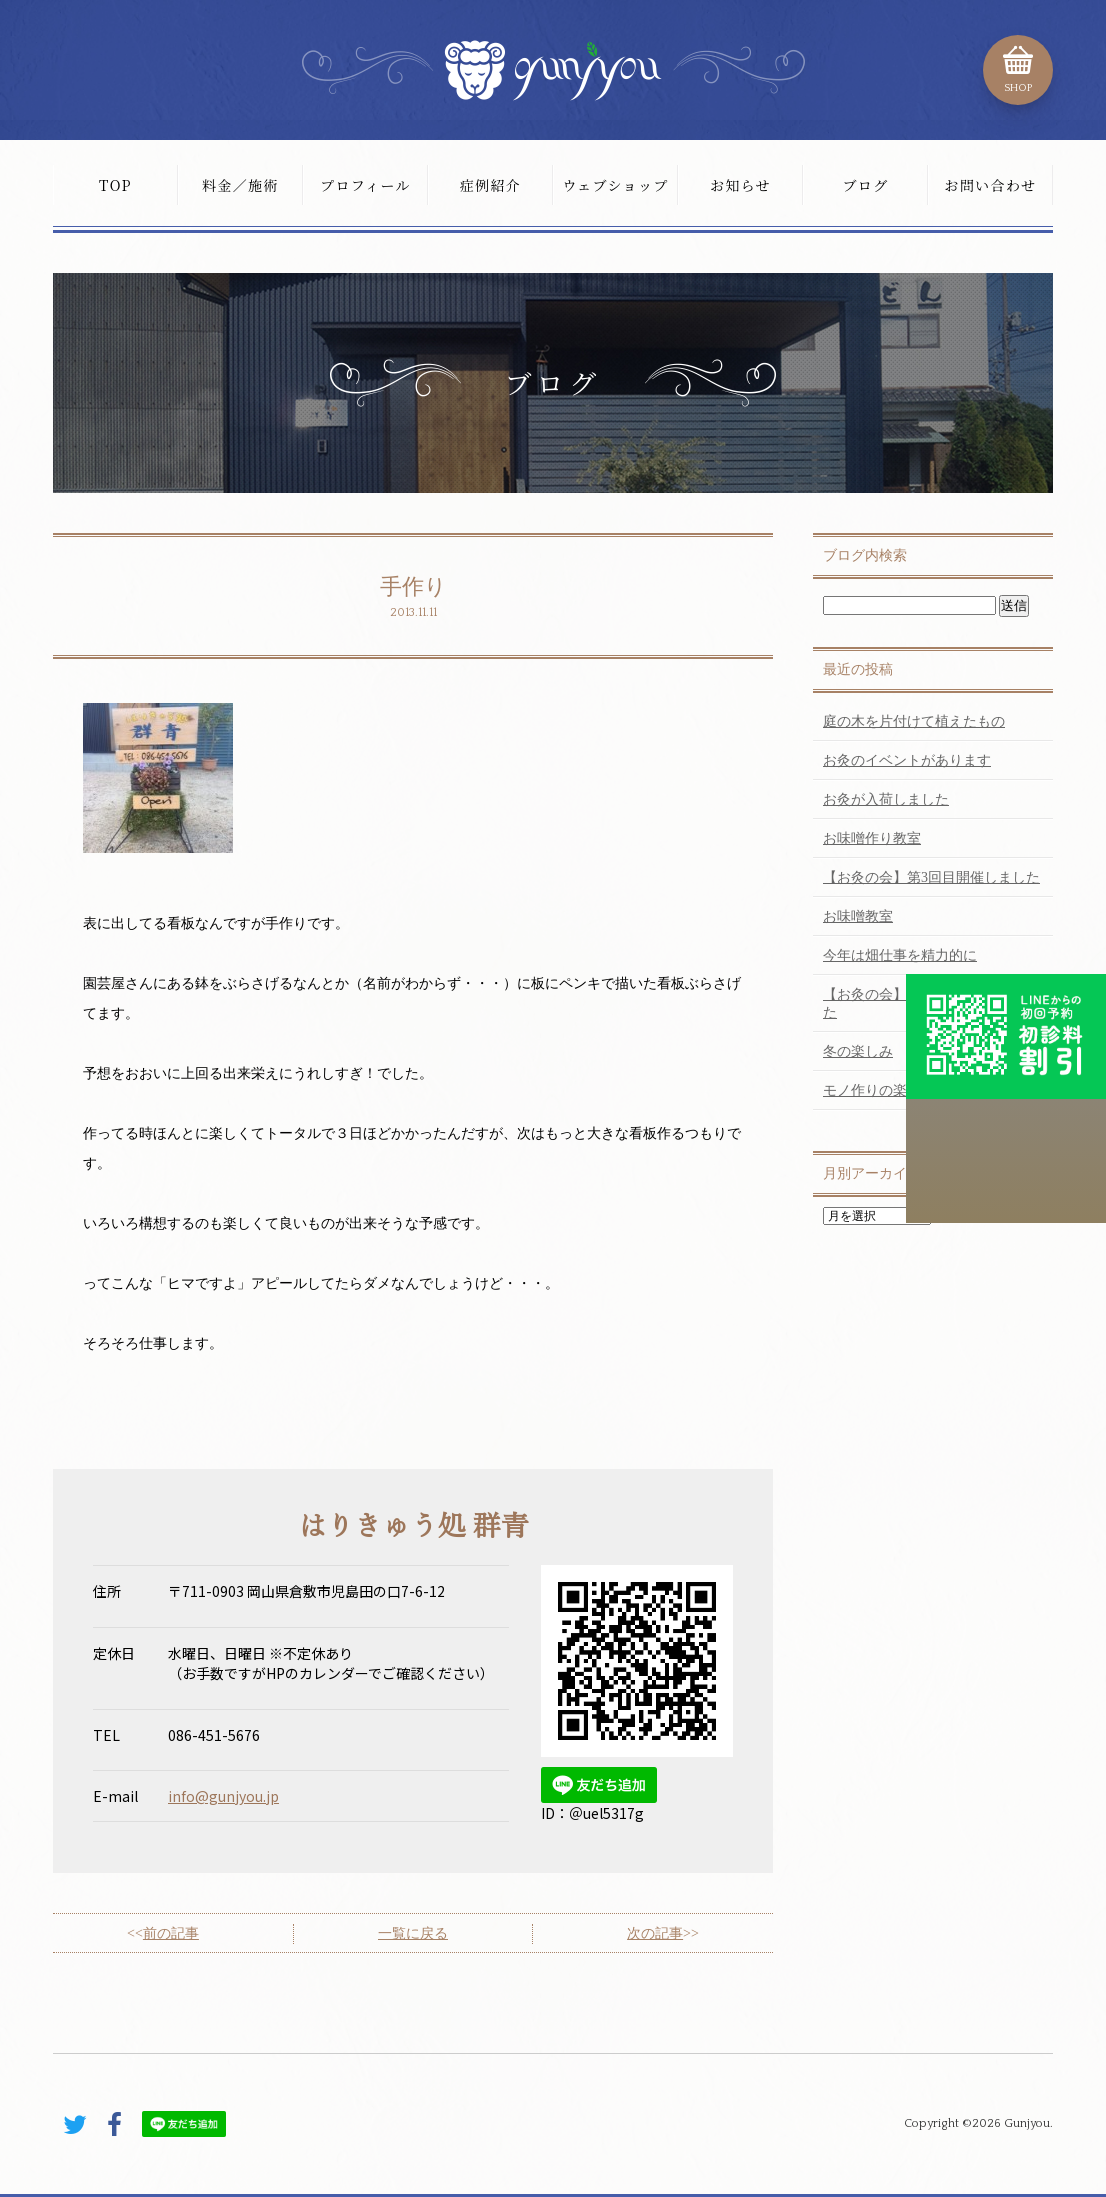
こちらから (1006, 1161)
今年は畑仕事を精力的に (900, 955)
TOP (115, 185)
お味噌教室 (858, 916)
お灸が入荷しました (886, 799)
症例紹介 (491, 185)
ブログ (865, 185)
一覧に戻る (413, 1933)
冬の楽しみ (858, 1051)
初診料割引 (1006, 1036)
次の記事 (655, 1933)
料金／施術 (240, 185)
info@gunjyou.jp (223, 1796)
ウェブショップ (615, 185)
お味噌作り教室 (872, 838)
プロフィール (365, 185)
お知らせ (740, 185)
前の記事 (171, 1933)
